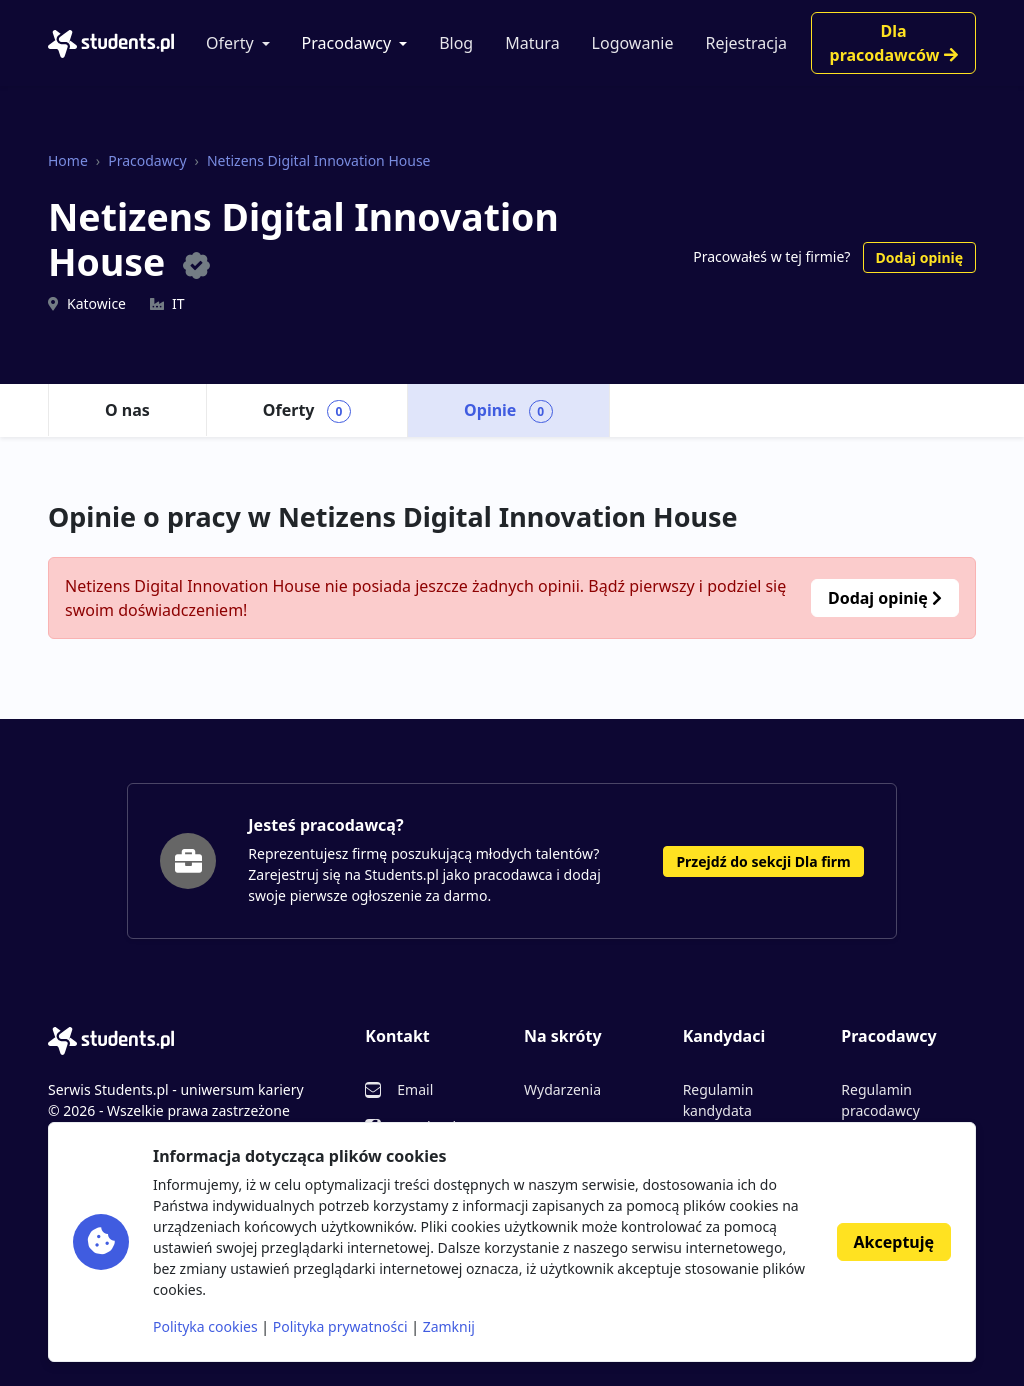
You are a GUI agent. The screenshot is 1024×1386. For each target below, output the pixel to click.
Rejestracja (746, 43)
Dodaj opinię (919, 257)
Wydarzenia (562, 1089)
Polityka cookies (205, 1326)
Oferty (230, 43)
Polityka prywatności (340, 1326)
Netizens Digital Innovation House (319, 160)
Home (68, 160)
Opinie (508, 411)
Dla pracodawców (894, 43)
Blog (456, 43)
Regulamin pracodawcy (880, 1100)
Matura (532, 43)
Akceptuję (894, 1242)
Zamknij (449, 1326)
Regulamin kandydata (718, 1100)
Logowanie (633, 43)
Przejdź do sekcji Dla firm (763, 861)
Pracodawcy (347, 43)
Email (415, 1089)
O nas (127, 410)
